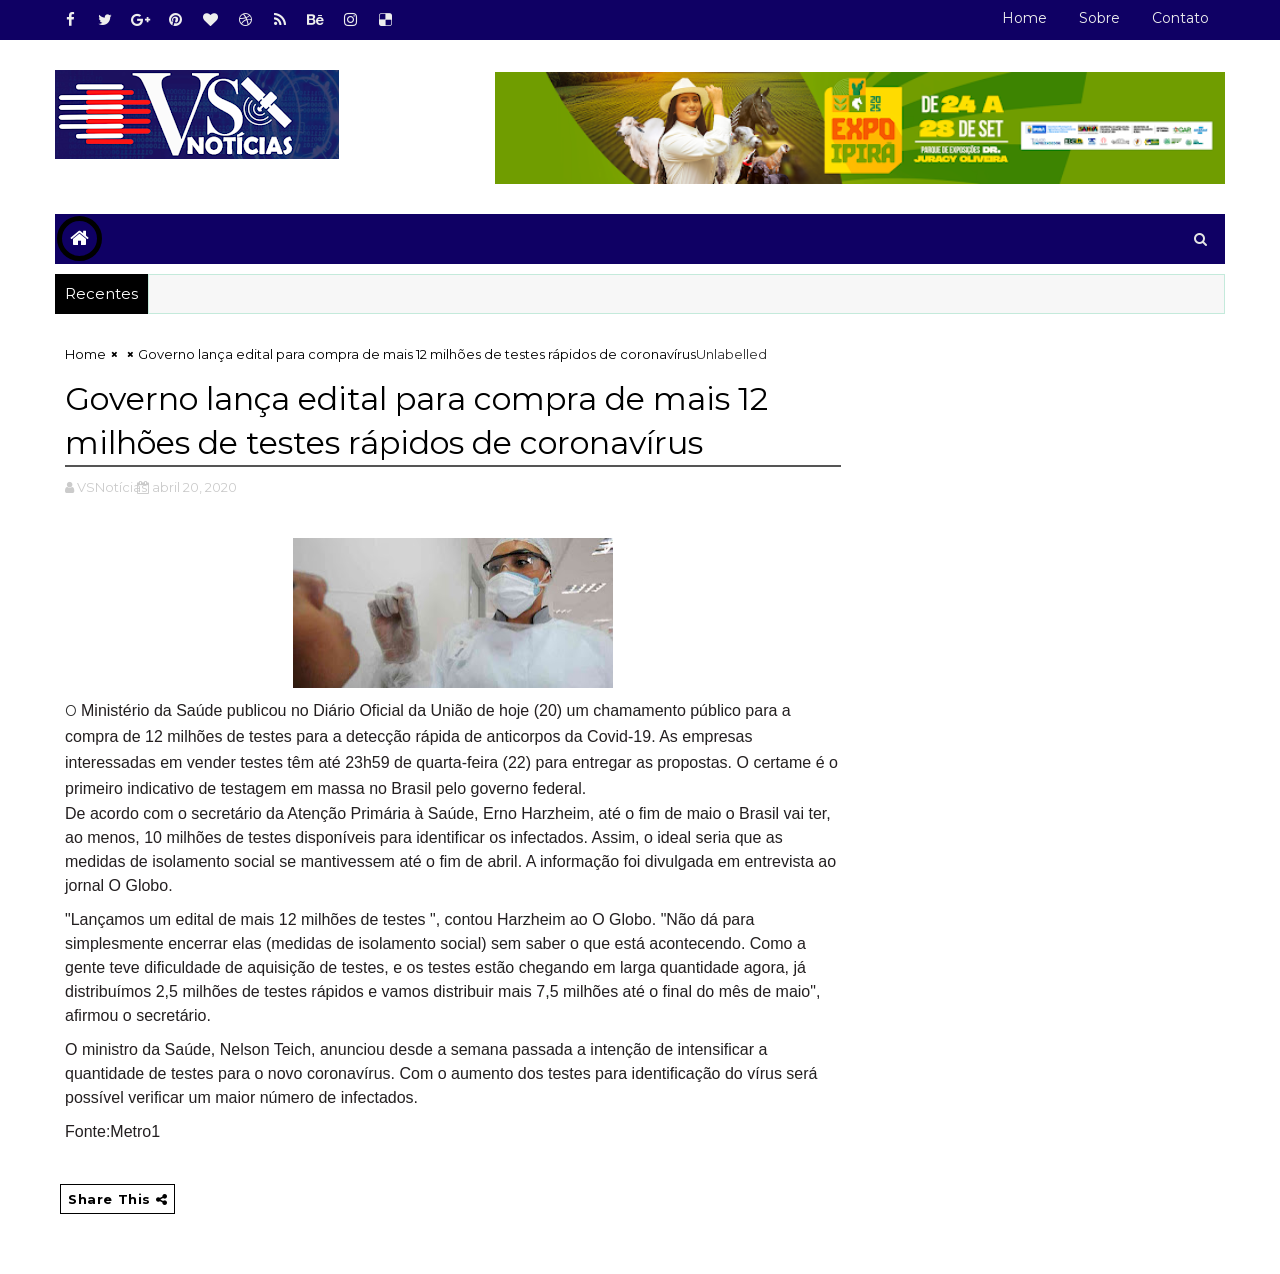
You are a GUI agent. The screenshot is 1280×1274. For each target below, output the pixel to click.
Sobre (1099, 18)
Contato (1180, 18)
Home (1024, 18)
